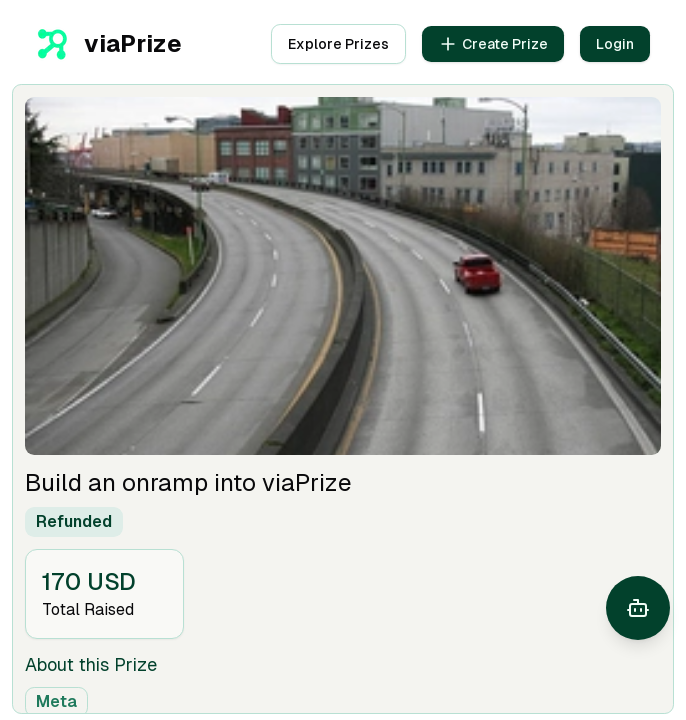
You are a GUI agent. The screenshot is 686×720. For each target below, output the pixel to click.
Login (615, 44)
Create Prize (493, 44)
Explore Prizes (338, 44)
